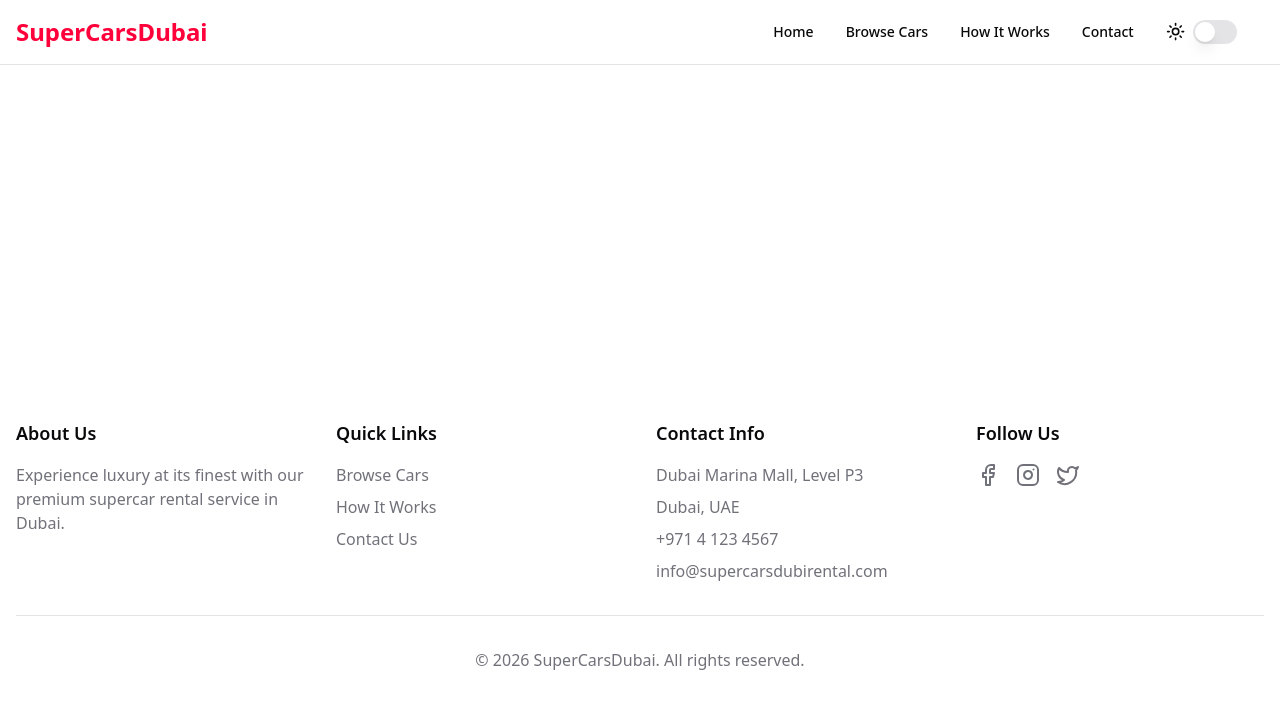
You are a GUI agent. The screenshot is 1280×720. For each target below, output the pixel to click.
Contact (1108, 31)
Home (793, 31)
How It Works (1005, 31)
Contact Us (376, 539)
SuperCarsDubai (112, 32)
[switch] (1215, 32)
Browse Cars (887, 31)
